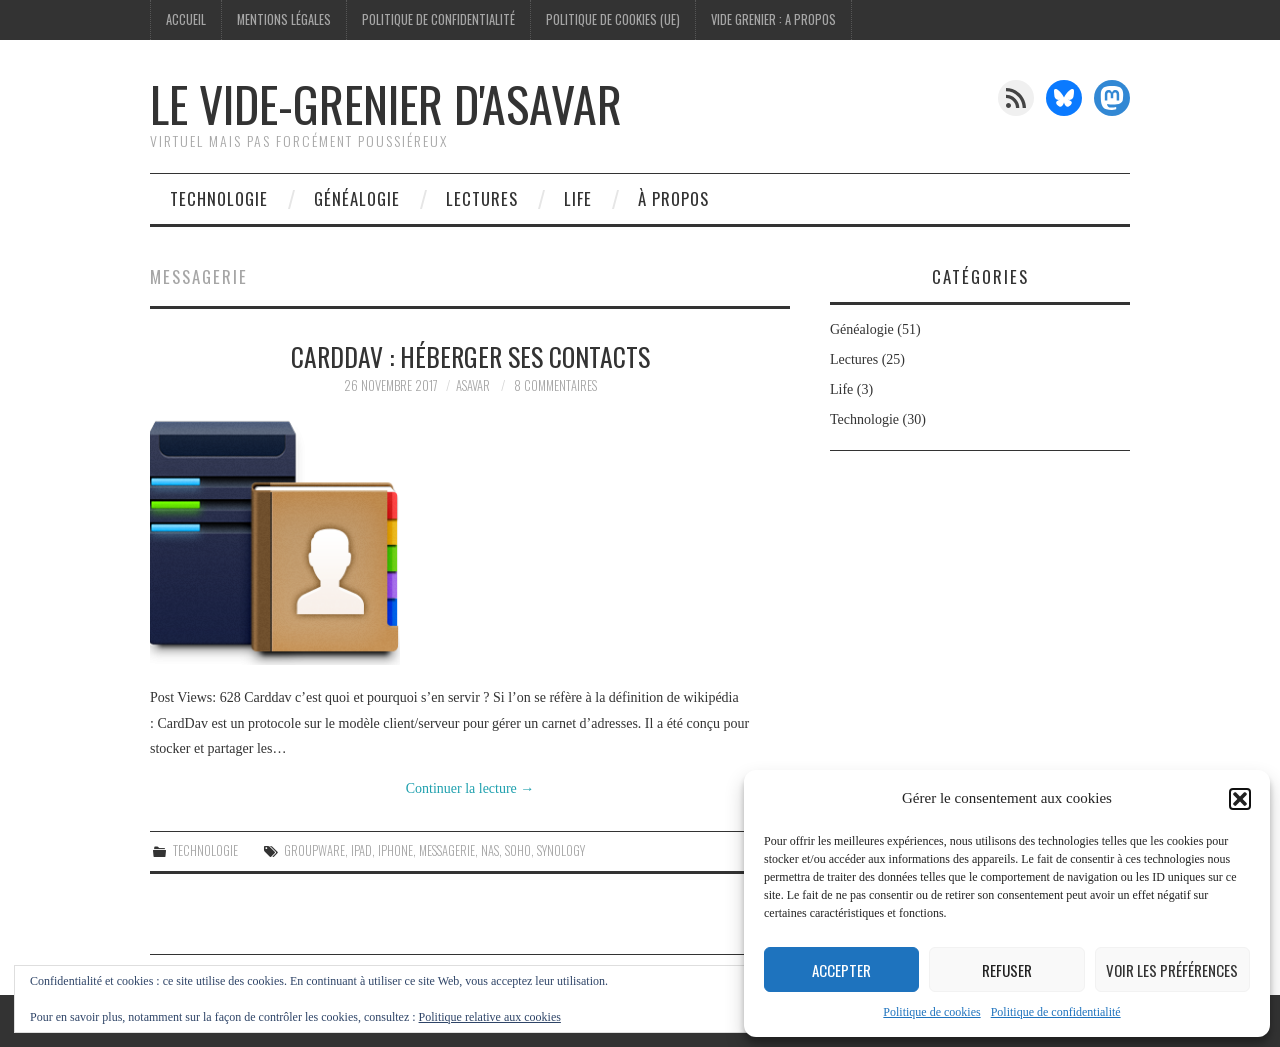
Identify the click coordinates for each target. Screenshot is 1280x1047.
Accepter (841, 970)
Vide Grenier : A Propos (773, 19)
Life (578, 198)
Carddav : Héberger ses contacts (470, 356)
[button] (1240, 799)
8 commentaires (555, 385)
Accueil (186, 19)
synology (561, 850)
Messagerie (447, 850)
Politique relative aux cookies (490, 1017)
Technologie (219, 198)
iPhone (395, 850)
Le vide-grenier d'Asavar (386, 103)
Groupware (314, 850)
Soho (518, 850)
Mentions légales (284, 19)
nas (490, 850)
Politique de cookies (931, 1012)
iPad (361, 850)
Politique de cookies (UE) (613, 19)
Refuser (1007, 970)
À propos (673, 198)
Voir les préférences (1172, 970)
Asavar (473, 385)
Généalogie (357, 198)
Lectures (482, 198)
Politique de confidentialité (1056, 1012)
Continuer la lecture (470, 788)
